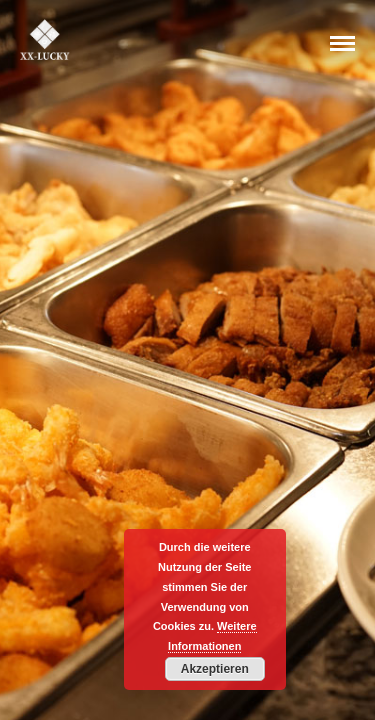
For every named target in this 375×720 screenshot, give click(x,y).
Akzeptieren (215, 669)
